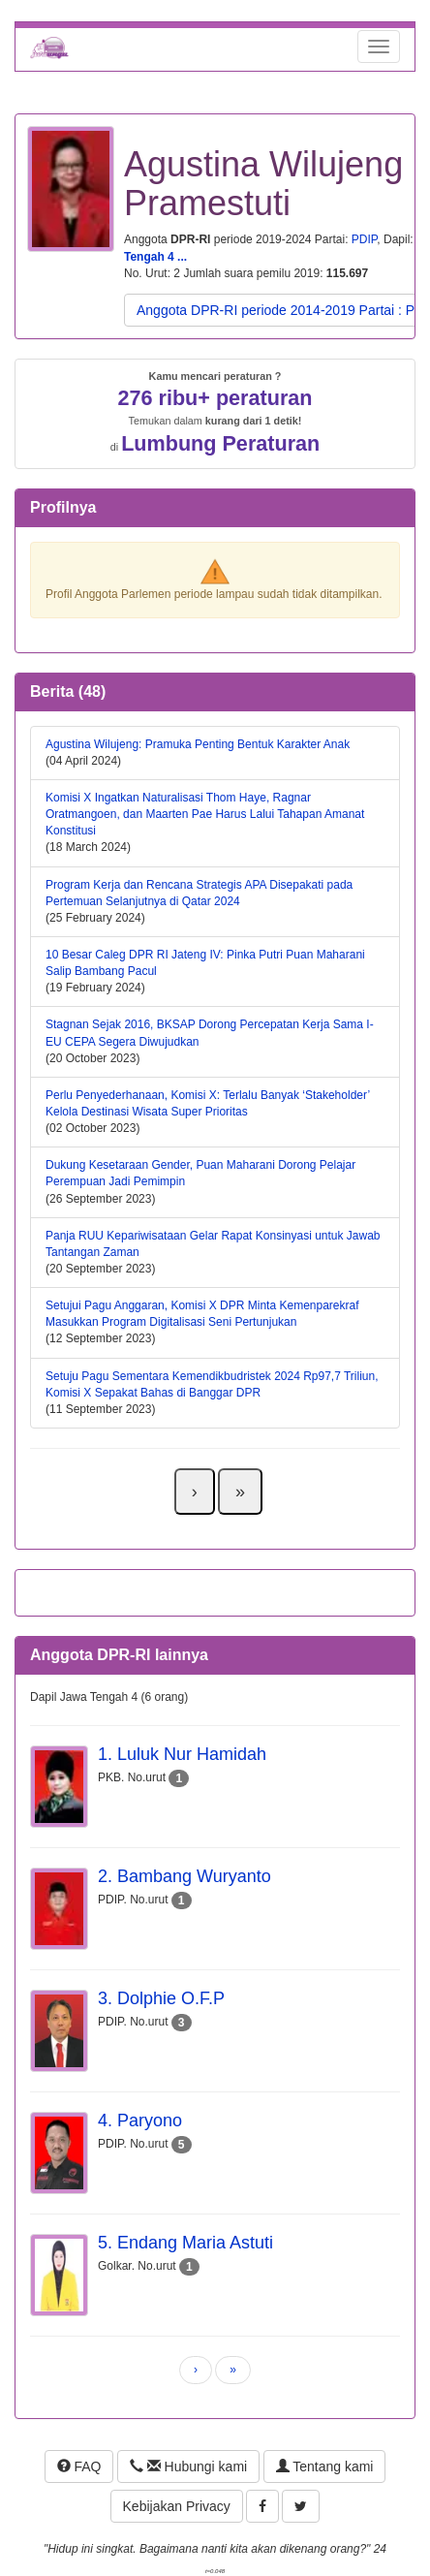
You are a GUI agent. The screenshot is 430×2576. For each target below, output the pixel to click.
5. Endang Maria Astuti (185, 2242)
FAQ (79, 2466)
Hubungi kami (188, 2466)
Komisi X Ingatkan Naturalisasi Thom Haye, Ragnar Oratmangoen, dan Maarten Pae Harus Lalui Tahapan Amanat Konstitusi (205, 814)
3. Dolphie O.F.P (161, 1998)
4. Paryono (140, 2120)
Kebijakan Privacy (176, 2506)
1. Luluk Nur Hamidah (182, 1754)
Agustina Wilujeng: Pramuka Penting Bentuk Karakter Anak (198, 744)
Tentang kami (325, 2466)
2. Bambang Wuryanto (184, 1876)
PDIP (364, 239)
